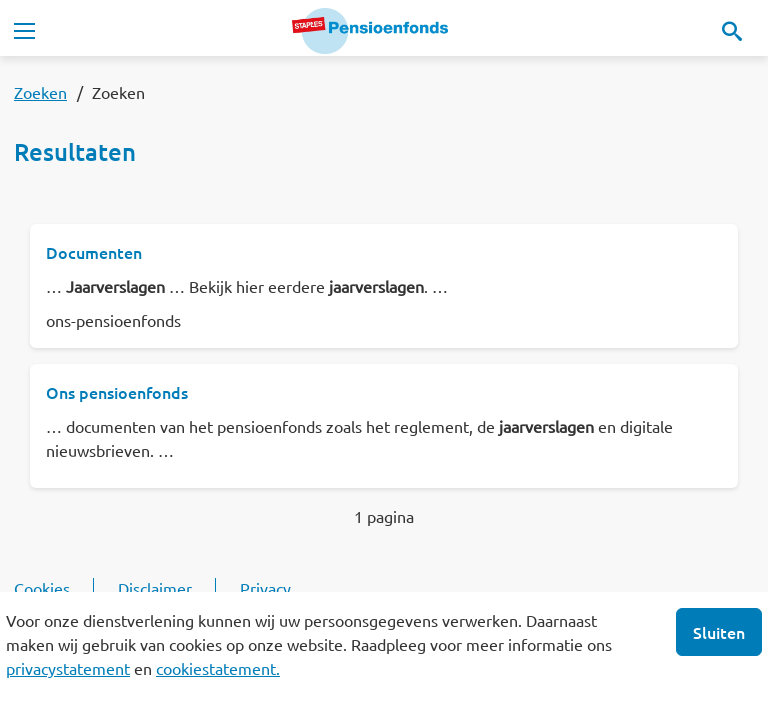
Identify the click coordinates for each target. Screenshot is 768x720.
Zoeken (40, 92)
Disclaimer (155, 588)
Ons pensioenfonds (117, 392)
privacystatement (68, 668)
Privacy (265, 588)
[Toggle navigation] (24, 31)
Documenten (94, 252)
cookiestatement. (218, 668)
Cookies (42, 588)
